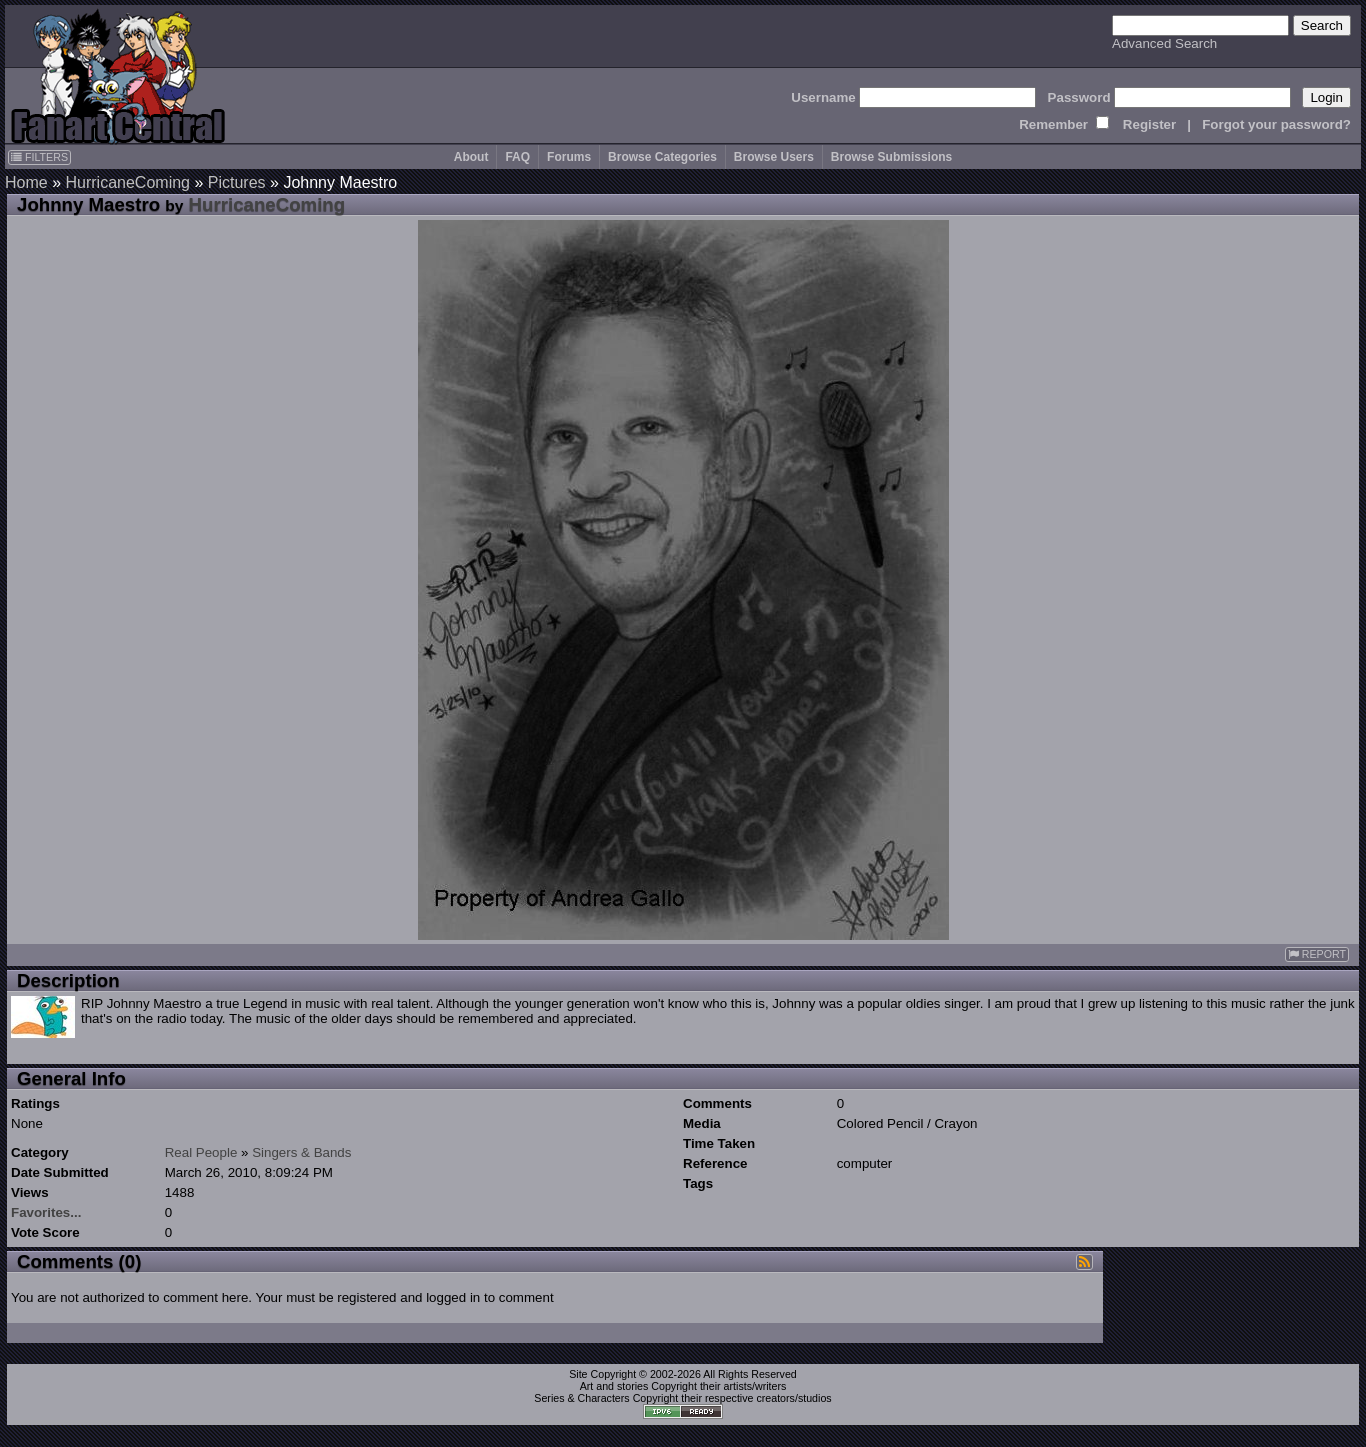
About (471, 157)
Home (26, 182)
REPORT (1317, 954)
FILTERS (39, 157)
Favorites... (46, 1212)
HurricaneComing (127, 182)
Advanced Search (1164, 43)
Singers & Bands (301, 1152)
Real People (201, 1152)
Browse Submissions (891, 157)
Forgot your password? (1276, 124)
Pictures (237, 182)
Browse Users (774, 157)
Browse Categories (662, 157)
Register (1149, 124)
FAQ (517, 157)
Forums (569, 157)
